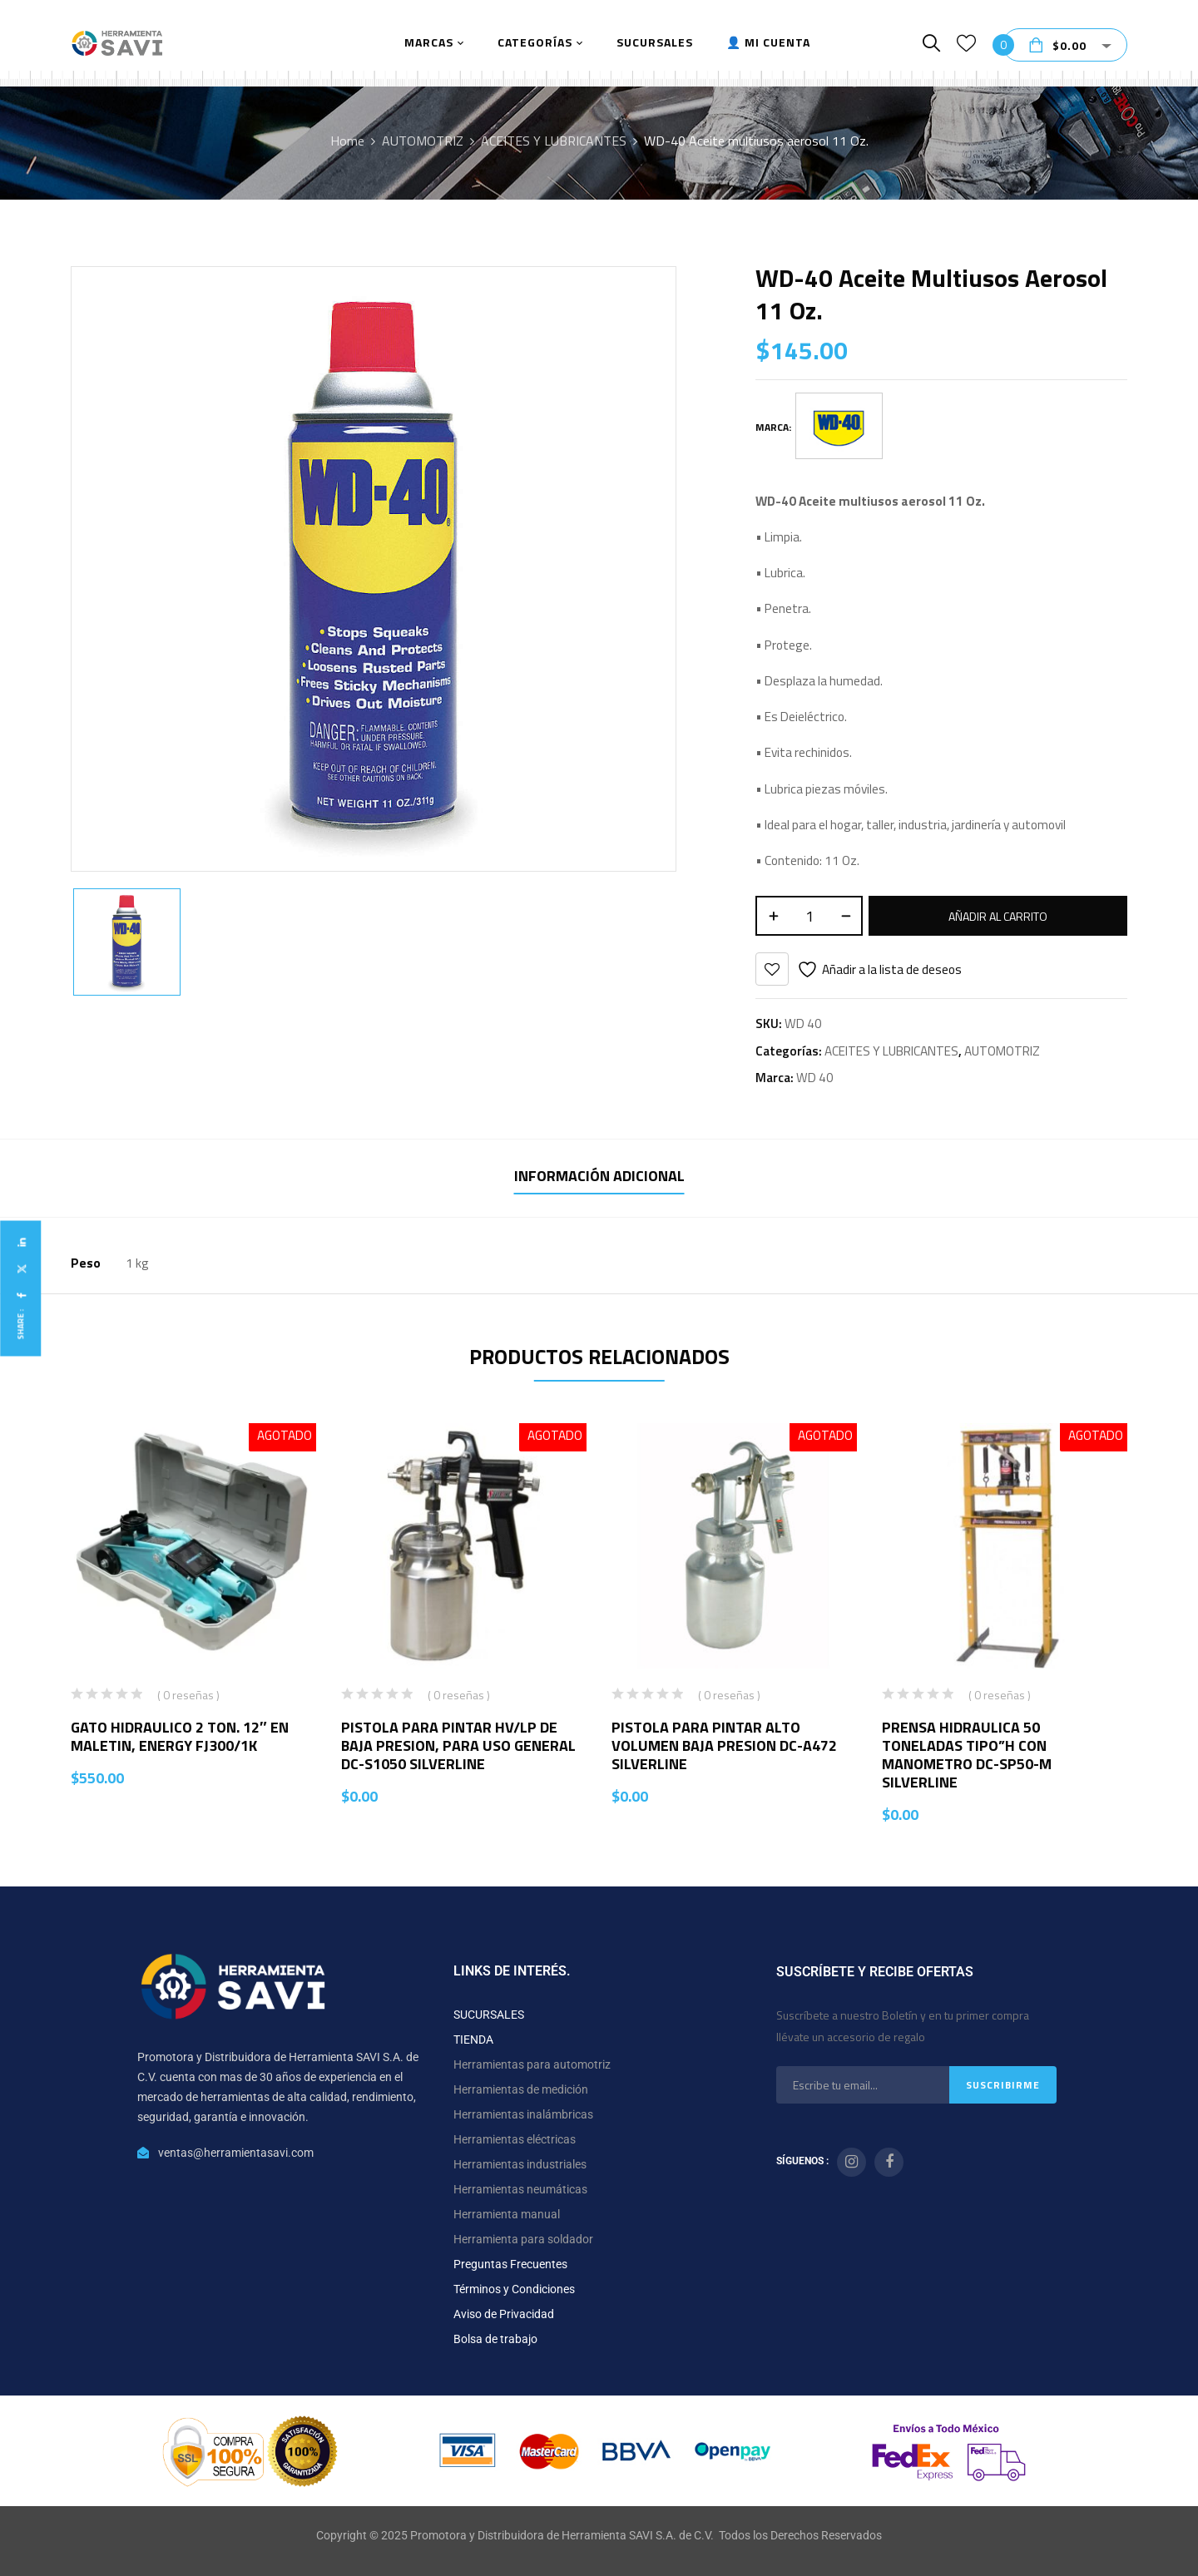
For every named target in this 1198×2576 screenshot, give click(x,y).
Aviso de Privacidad (503, 2314)
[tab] (599, 1178)
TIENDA (473, 2039)
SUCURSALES (488, 2014)
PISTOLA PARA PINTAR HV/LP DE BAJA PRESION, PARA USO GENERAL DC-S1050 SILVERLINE (458, 1745)
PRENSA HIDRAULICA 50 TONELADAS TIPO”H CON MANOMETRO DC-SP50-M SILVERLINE (967, 1754)
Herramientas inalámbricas (523, 2114)
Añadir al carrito (997, 916)
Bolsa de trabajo (495, 2339)
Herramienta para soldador (523, 2239)
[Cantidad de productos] (809, 915)
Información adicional (599, 1175)
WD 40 (815, 1077)
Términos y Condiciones (514, 2289)
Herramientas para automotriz (532, 2064)
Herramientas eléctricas (514, 2139)
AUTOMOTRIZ (422, 141)
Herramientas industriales (520, 2164)
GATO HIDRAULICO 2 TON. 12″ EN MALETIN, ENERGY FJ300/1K (180, 1736)
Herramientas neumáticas (520, 2189)
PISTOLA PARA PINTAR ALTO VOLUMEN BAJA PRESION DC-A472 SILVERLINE (724, 1745)
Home (347, 141)
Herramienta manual (506, 2214)
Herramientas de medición (520, 2089)
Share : (20, 1323)
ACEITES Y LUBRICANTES (553, 141)
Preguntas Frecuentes (510, 2264)
